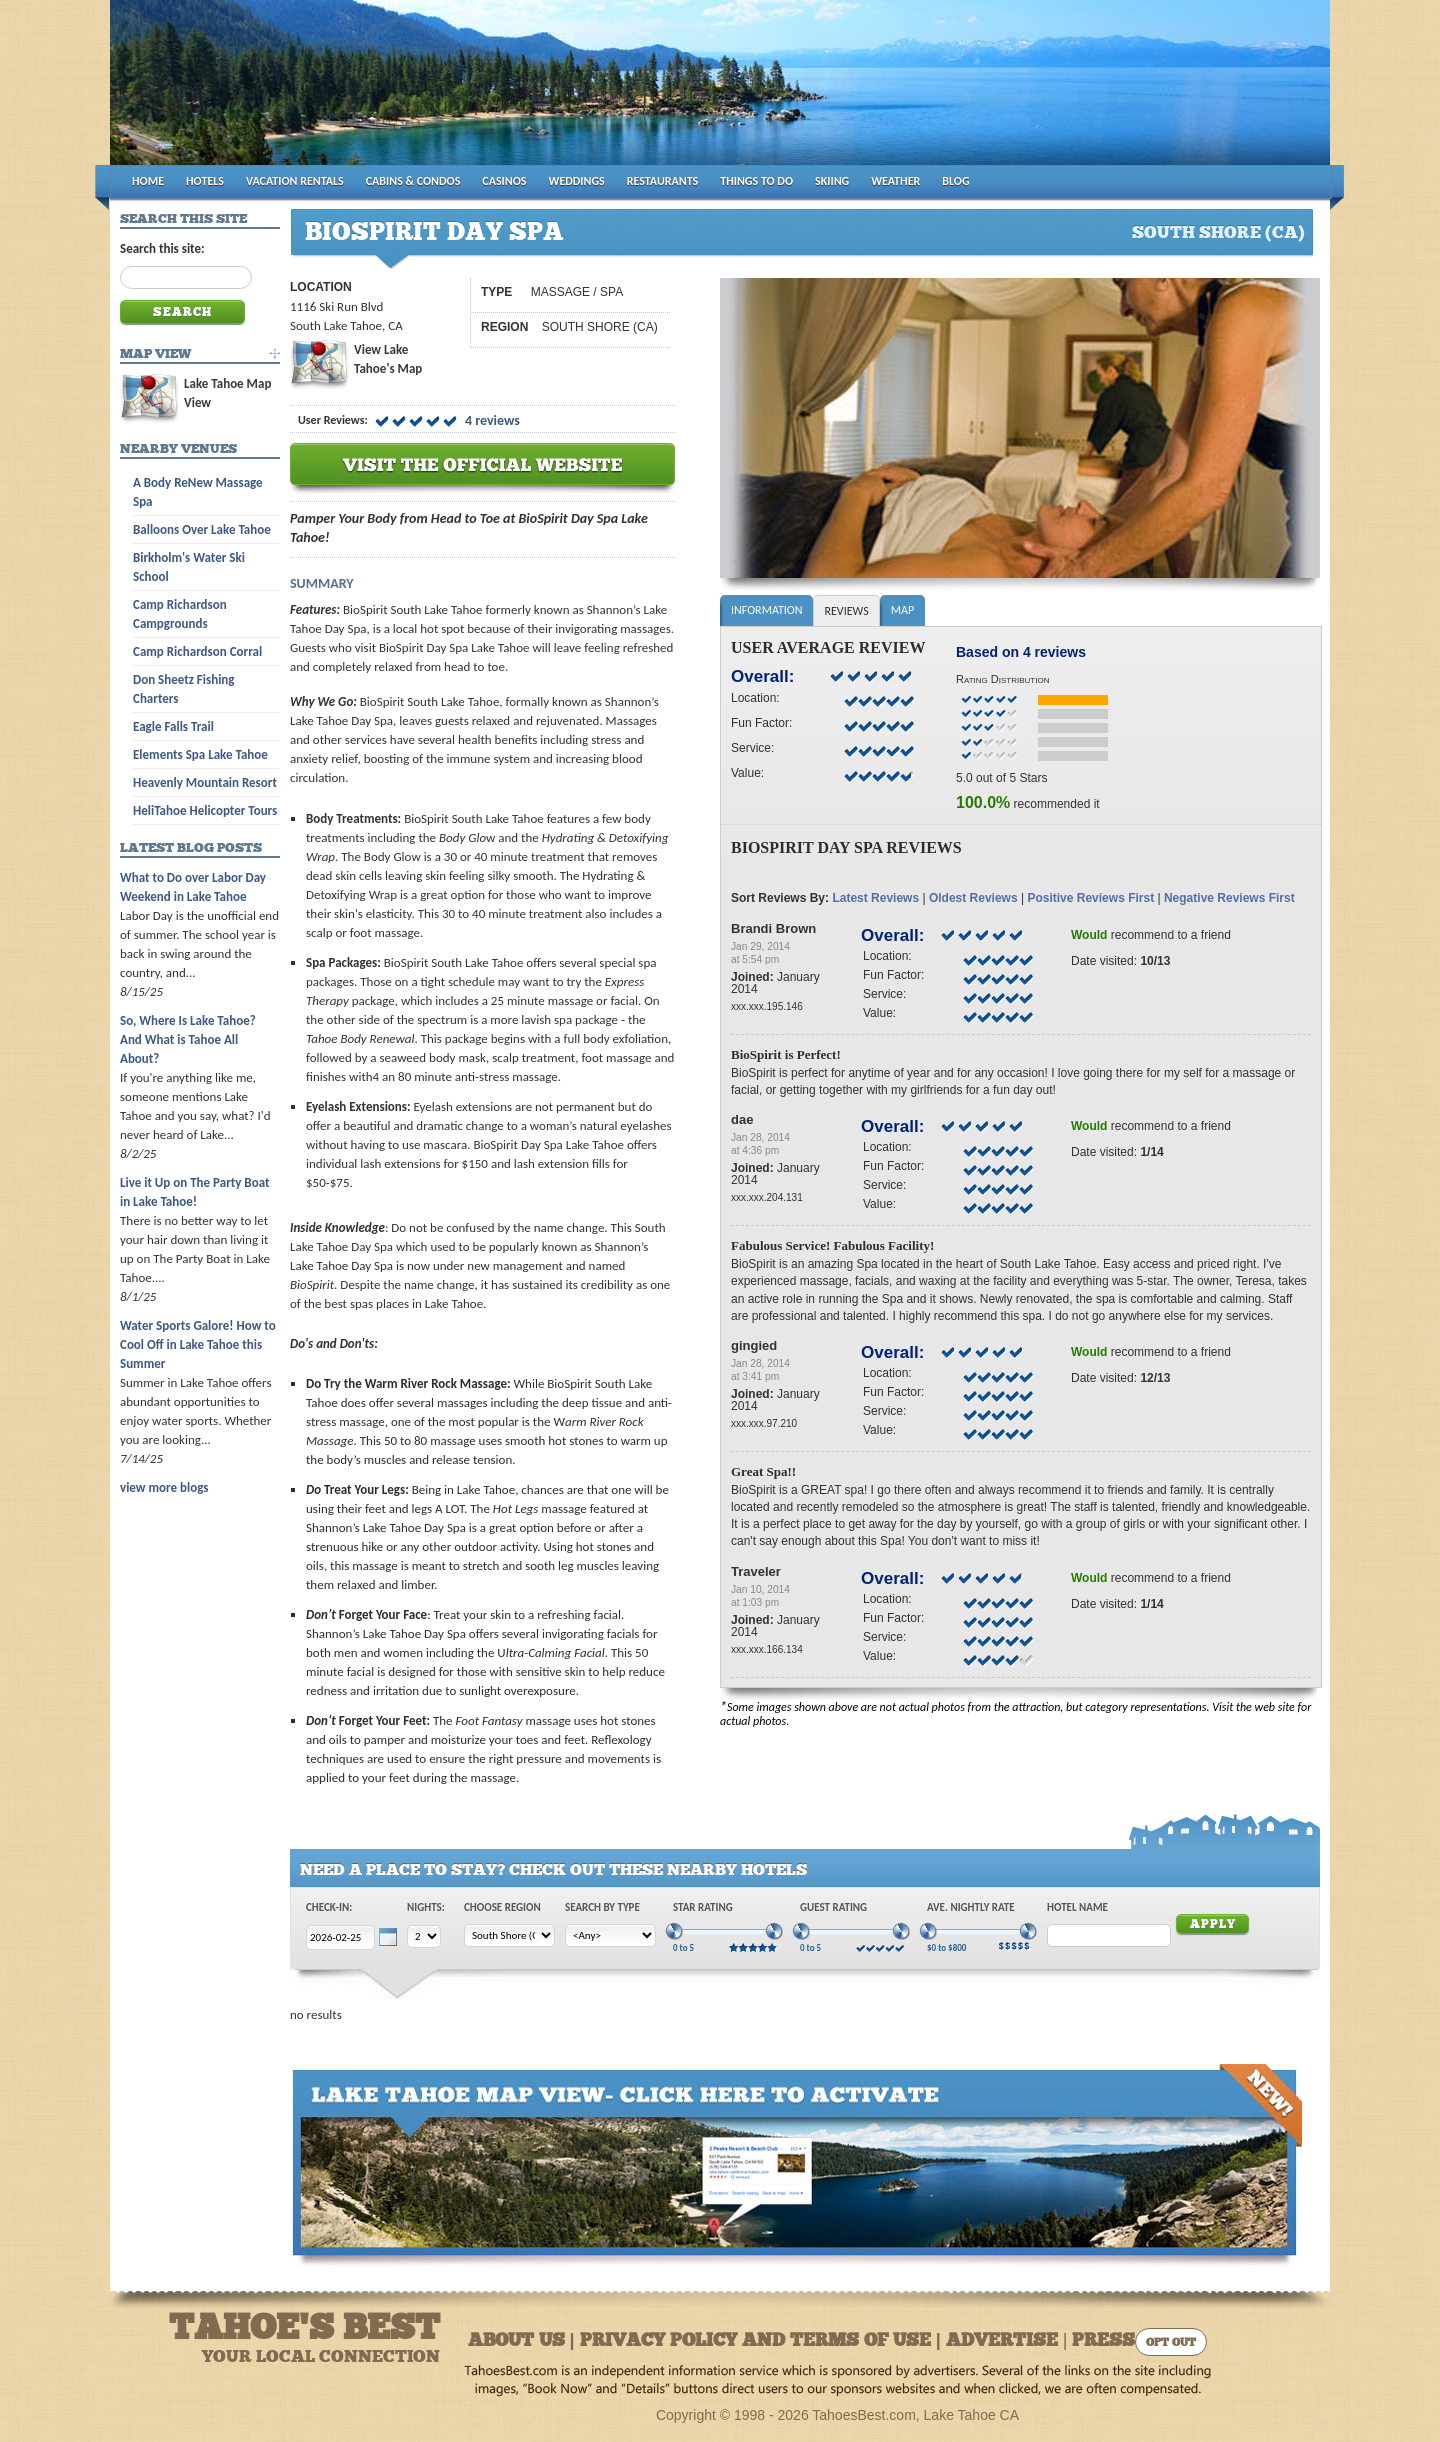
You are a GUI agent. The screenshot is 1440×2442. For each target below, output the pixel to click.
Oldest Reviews (973, 898)
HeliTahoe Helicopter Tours (205, 810)
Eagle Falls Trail (173, 726)
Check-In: (329, 1907)
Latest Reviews (875, 898)
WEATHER (895, 181)
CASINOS (504, 181)
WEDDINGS (577, 181)
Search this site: (162, 248)
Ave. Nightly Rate (971, 1907)
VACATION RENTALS (295, 181)
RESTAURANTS (662, 181)
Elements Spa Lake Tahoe (200, 754)
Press (1103, 2341)
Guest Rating (833, 1907)
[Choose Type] (610, 1935)
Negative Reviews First (1229, 898)
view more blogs (164, 1487)
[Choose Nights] (424, 1936)
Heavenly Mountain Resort (205, 782)
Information (766, 610)
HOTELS (205, 181)
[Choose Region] (509, 1935)
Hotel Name (1077, 1907)
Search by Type (602, 1907)
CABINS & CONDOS (413, 181)
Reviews (846, 611)
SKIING (832, 181)
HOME (148, 181)
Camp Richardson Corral (197, 651)
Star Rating (703, 1907)
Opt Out (1171, 2343)
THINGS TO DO (756, 181)
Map (902, 610)
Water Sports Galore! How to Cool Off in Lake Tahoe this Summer (198, 1344)
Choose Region (502, 1907)
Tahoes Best (346, 90)
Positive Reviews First (1090, 898)
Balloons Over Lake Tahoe (202, 529)
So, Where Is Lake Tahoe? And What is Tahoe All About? (188, 1039)
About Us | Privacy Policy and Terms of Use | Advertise (763, 2341)
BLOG (955, 181)
